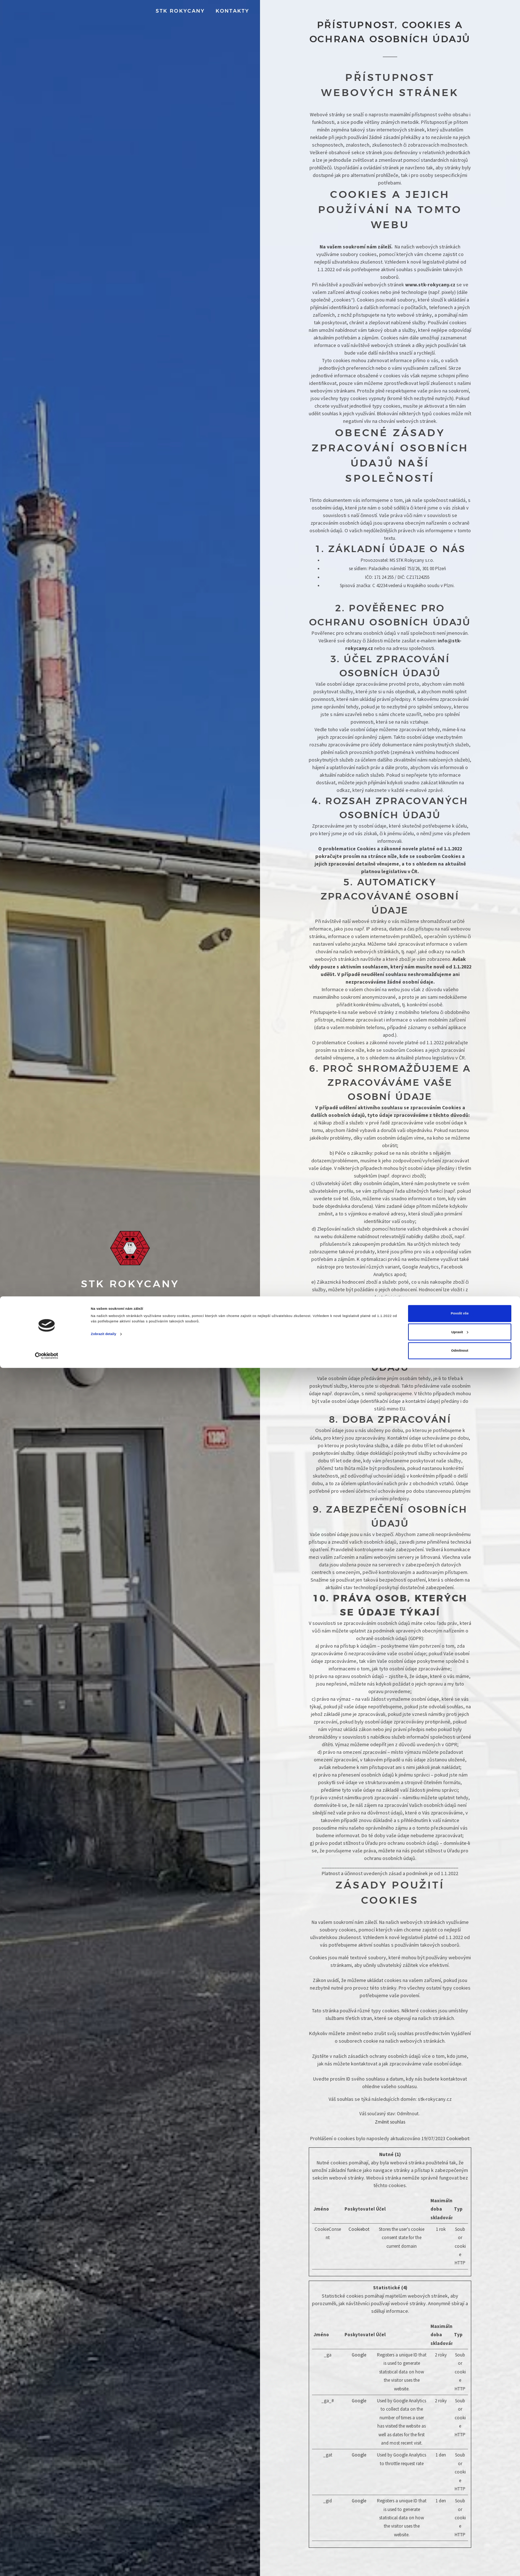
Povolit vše (459, 2522)
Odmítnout (459, 2559)
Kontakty (232, 11)
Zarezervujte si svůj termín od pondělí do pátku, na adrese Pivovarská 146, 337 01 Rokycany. (130, 1348)
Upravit (459, 2540)
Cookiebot (457, 2138)
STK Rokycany (180, 11)
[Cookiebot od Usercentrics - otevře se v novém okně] (46, 2563)
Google (359, 2355)
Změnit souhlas (390, 2122)
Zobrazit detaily (103, 2542)
